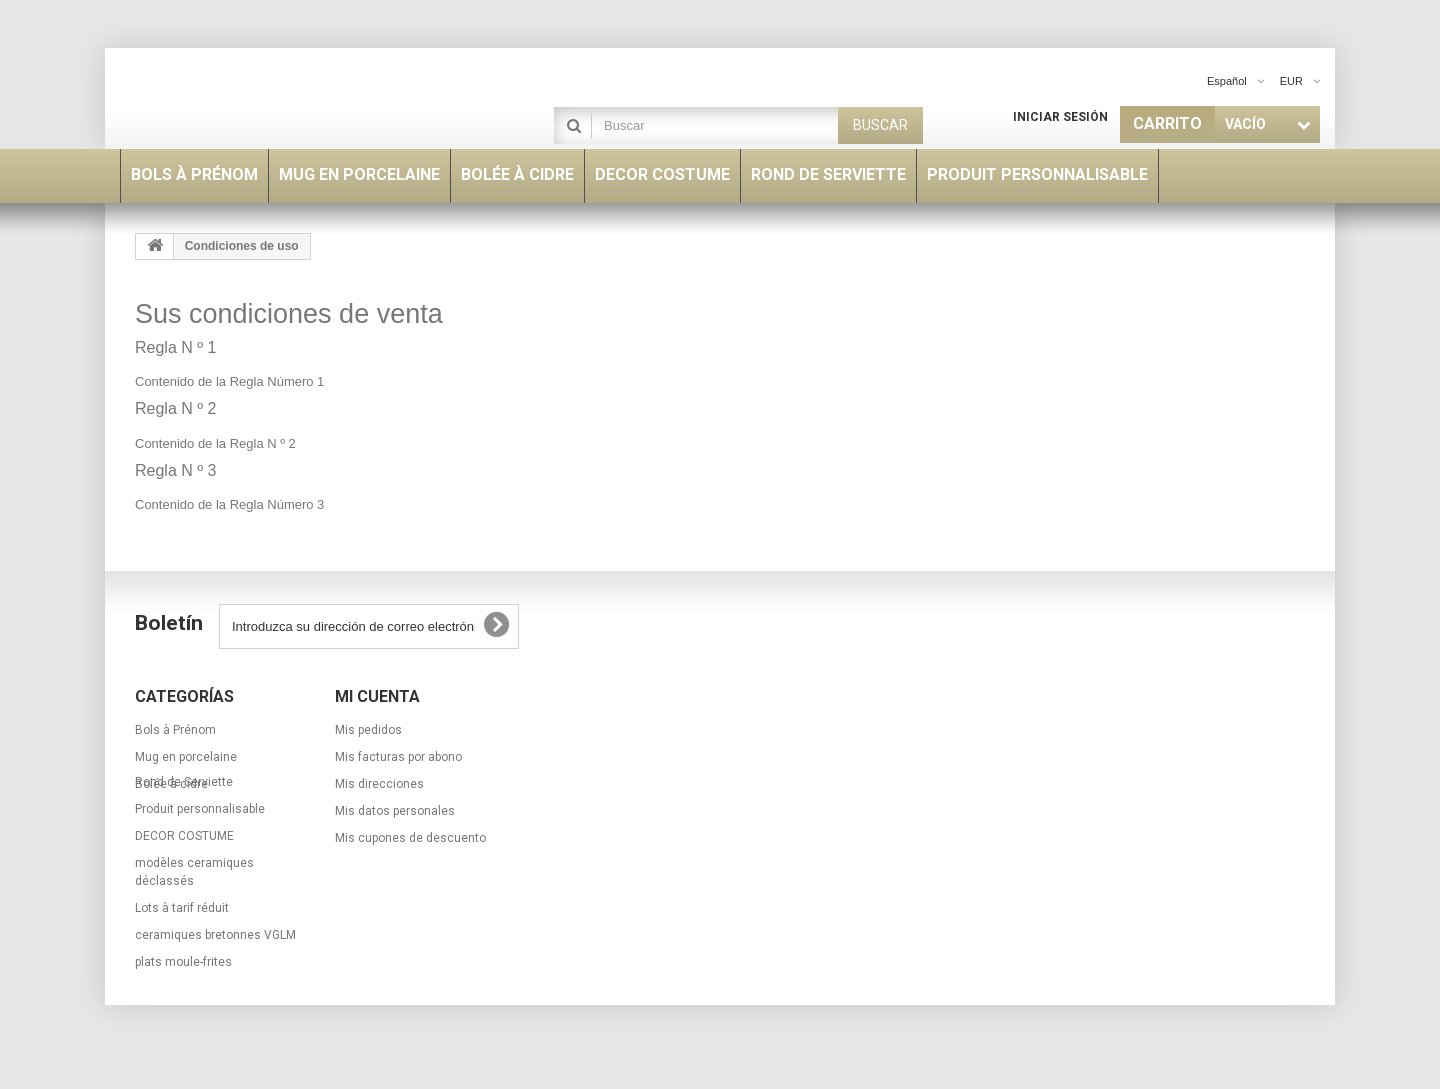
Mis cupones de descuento (410, 838)
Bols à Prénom (175, 730)
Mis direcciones (379, 784)
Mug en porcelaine (186, 757)
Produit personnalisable (200, 838)
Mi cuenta (377, 696)
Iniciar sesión (1060, 117)
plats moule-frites (183, 991)
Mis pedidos (368, 730)
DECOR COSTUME (184, 865)
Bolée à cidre (171, 784)
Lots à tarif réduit (182, 937)
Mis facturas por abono (398, 757)
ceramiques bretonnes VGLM (215, 964)
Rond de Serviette (184, 811)
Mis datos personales (395, 811)
